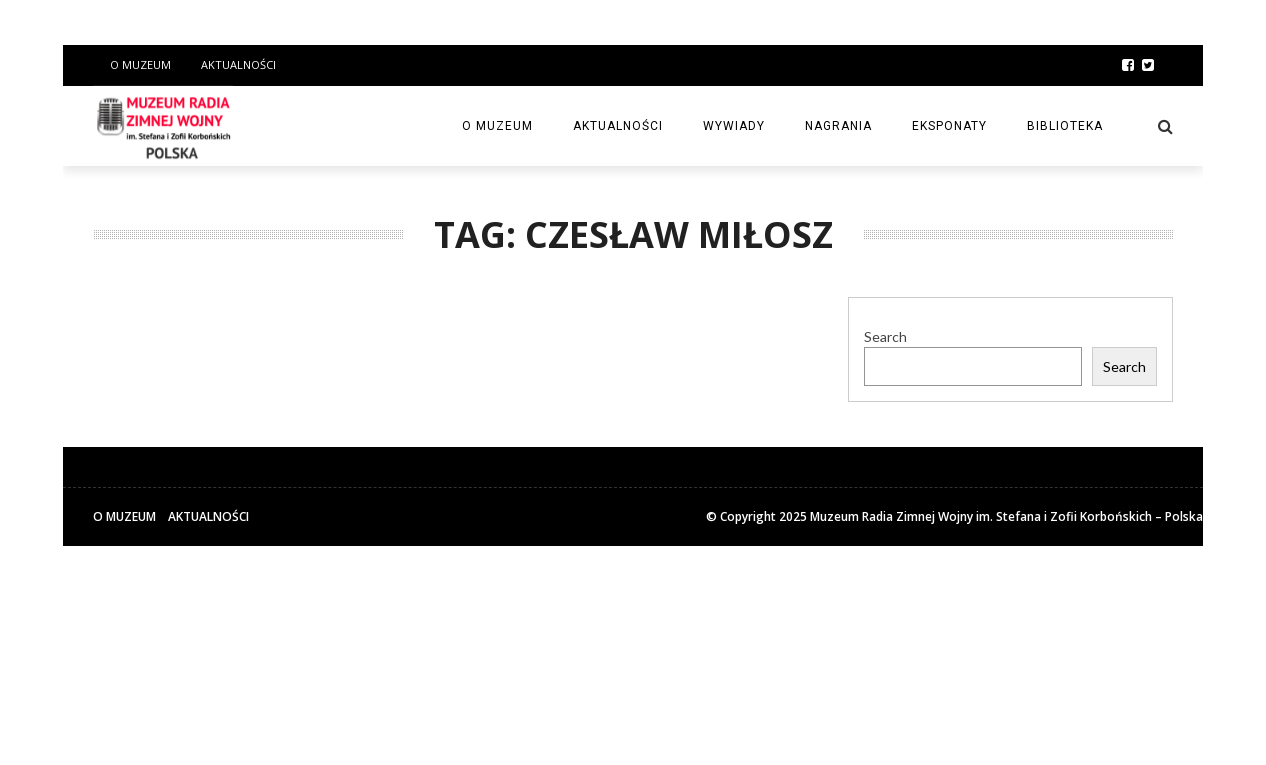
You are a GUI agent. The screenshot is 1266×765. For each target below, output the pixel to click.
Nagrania (838, 126)
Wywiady (734, 126)
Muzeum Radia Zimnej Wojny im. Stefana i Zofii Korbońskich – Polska (1006, 516)
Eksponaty (949, 126)
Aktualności (238, 64)
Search (885, 336)
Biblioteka (1065, 126)
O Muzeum (140, 64)
